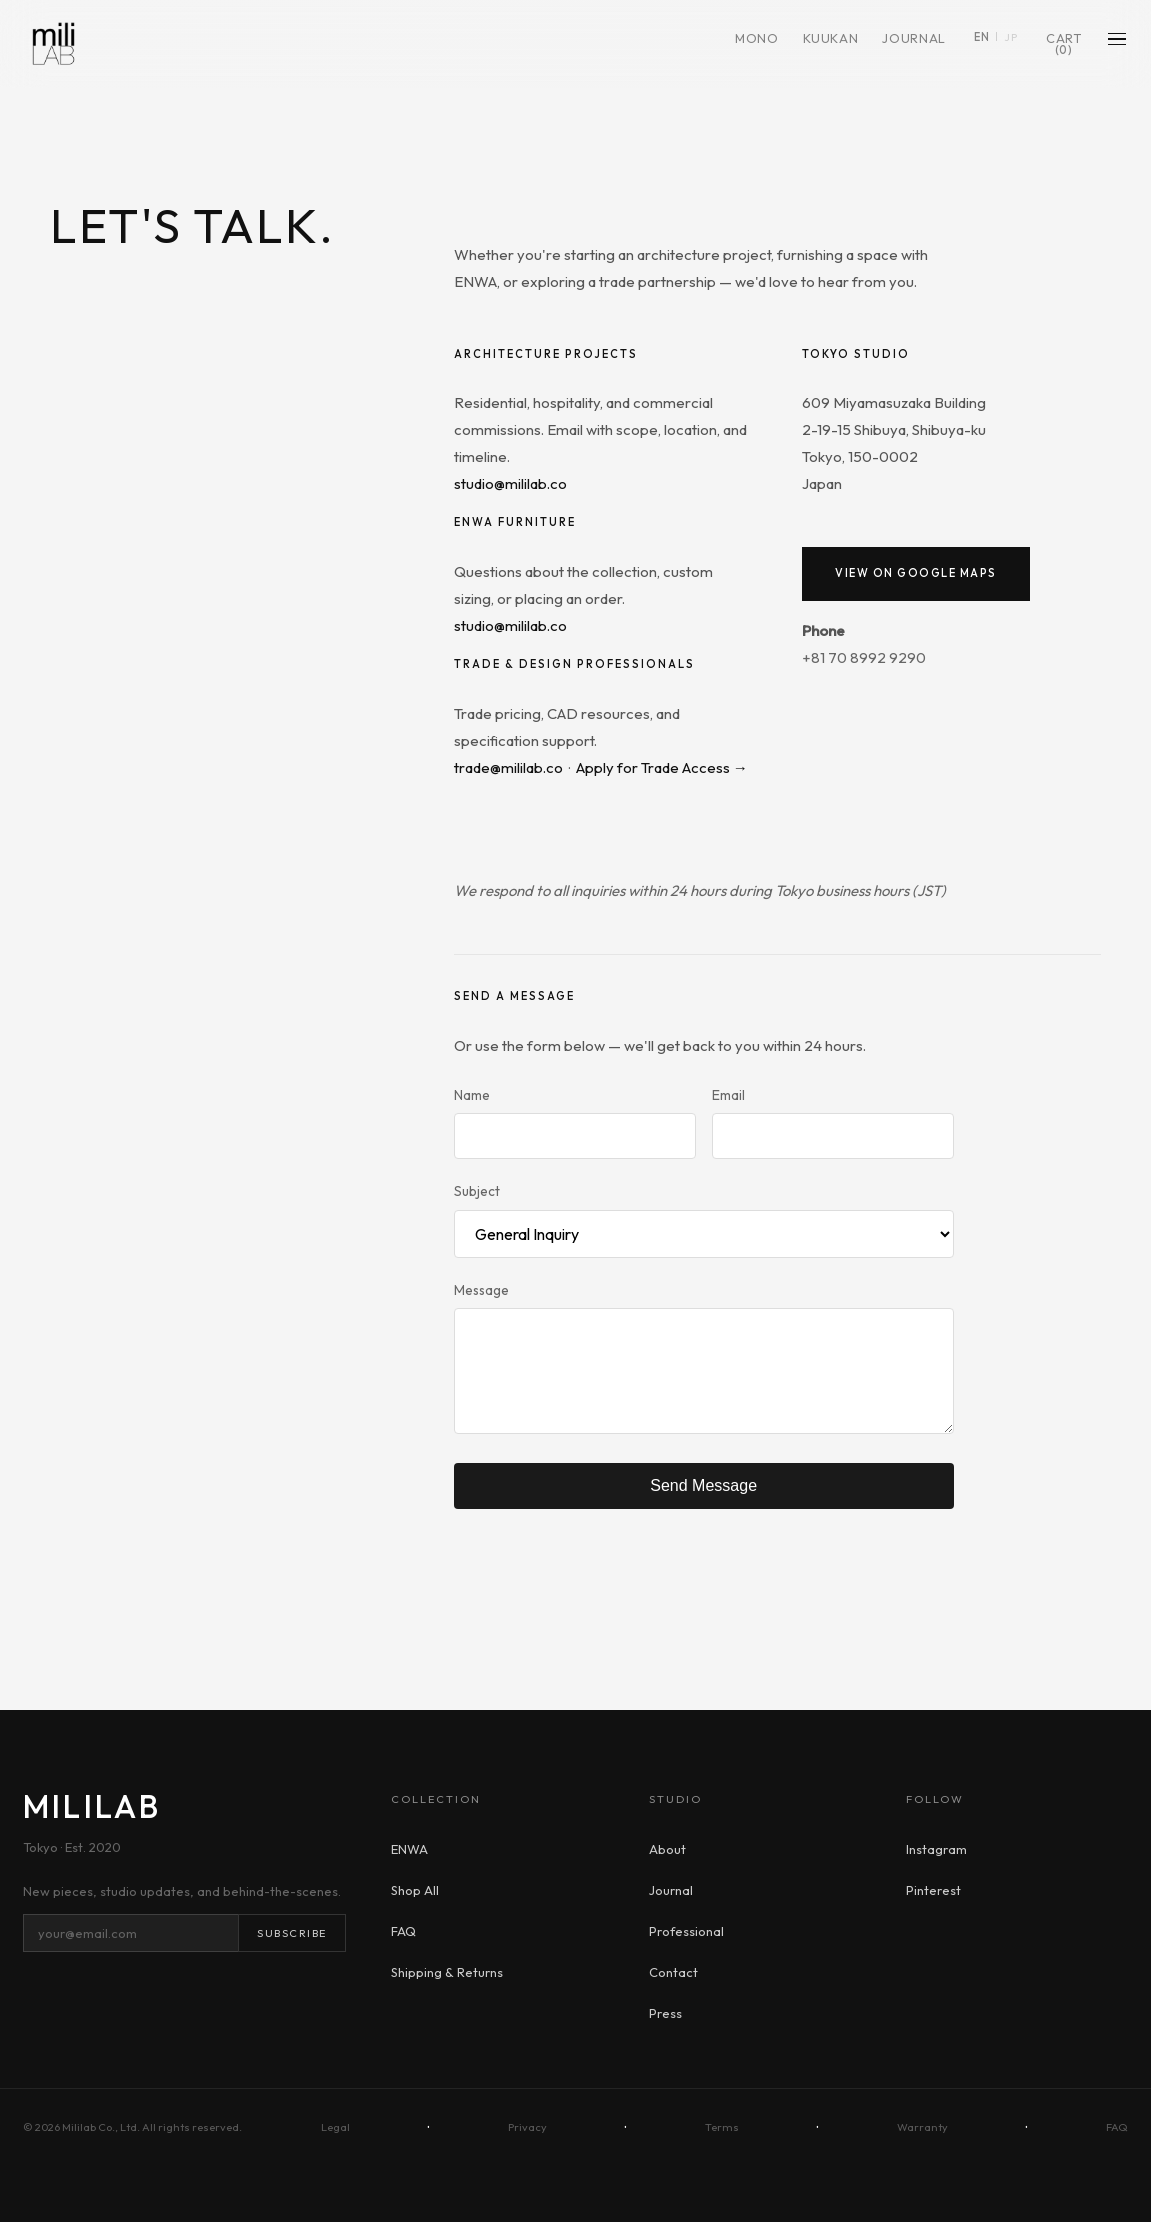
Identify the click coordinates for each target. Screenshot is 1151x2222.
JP (1009, 41)
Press (665, 2013)
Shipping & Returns (447, 1972)
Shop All (415, 1890)
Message (481, 1290)
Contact (673, 1972)
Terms (722, 2127)
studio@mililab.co (510, 483)
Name (472, 1095)
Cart (1062, 48)
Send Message (703, 1485)
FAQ (403, 1931)
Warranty (922, 2127)
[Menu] (1116, 43)
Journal (912, 42)
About (667, 1849)
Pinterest (933, 1890)
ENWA (409, 1849)
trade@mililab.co (508, 767)
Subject (477, 1191)
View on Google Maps (916, 573)
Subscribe (292, 1933)
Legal (335, 2127)
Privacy (527, 2127)
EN (980, 41)
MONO (755, 47)
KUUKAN (829, 47)
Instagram (936, 1849)
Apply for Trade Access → (662, 767)
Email (728, 1095)
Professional (686, 1931)
